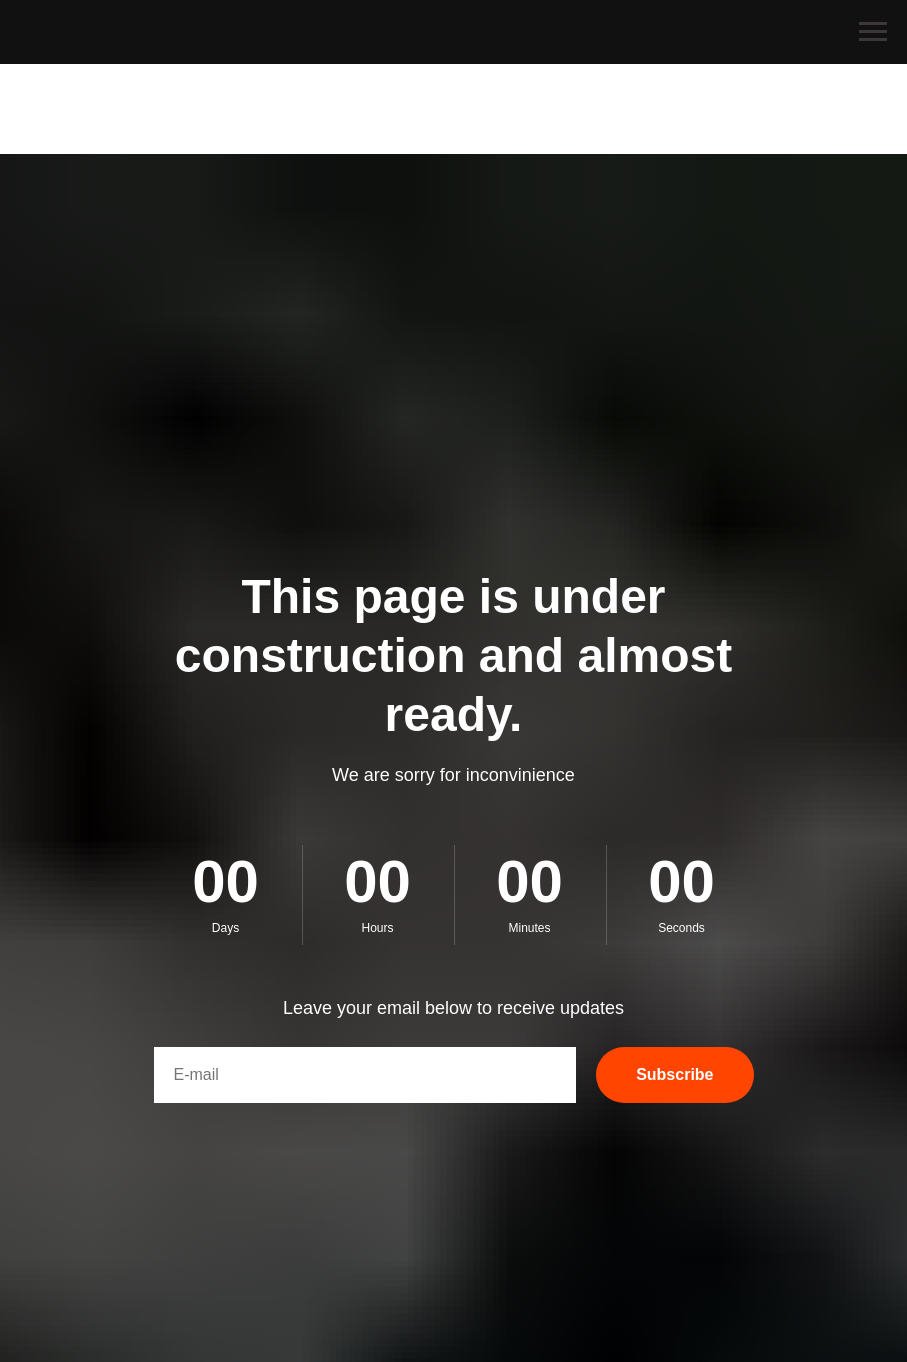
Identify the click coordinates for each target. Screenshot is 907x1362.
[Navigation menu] (873, 32)
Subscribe (674, 1074)
